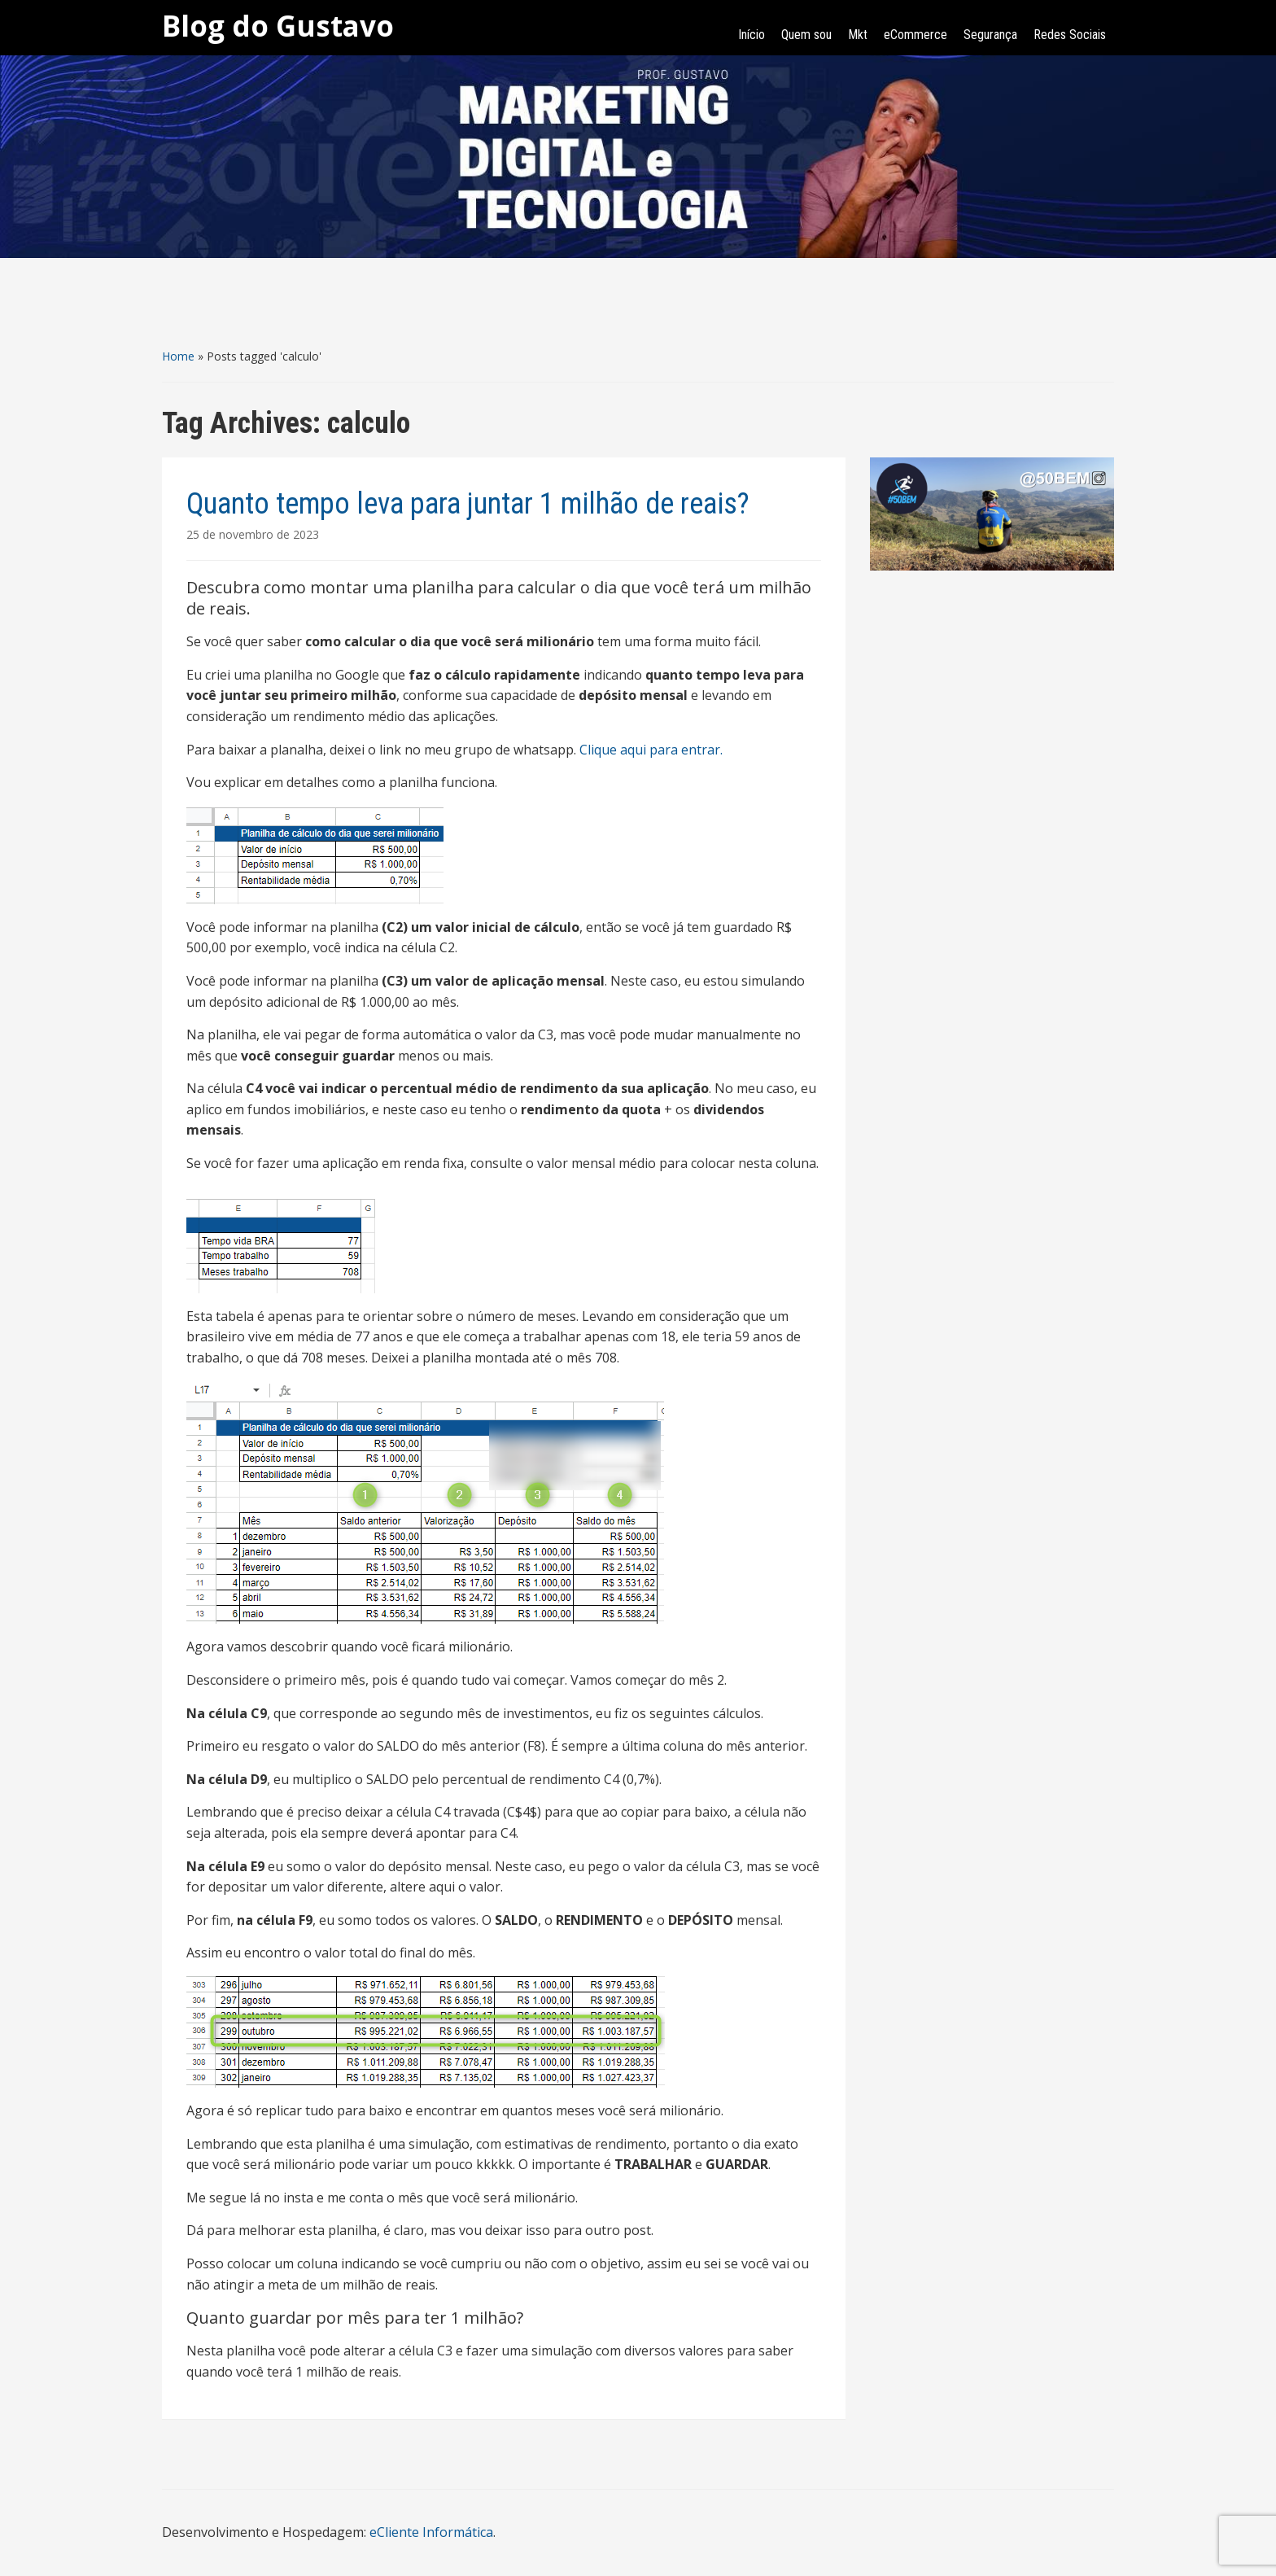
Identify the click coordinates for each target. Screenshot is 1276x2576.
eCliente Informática (431, 2532)
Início (751, 34)
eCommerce (915, 34)
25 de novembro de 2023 (252, 534)
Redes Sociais (1069, 34)
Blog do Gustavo (278, 26)
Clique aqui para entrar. (651, 750)
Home (178, 356)
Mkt (857, 34)
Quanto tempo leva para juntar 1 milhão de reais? (467, 504)
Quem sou (806, 34)
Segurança (990, 34)
